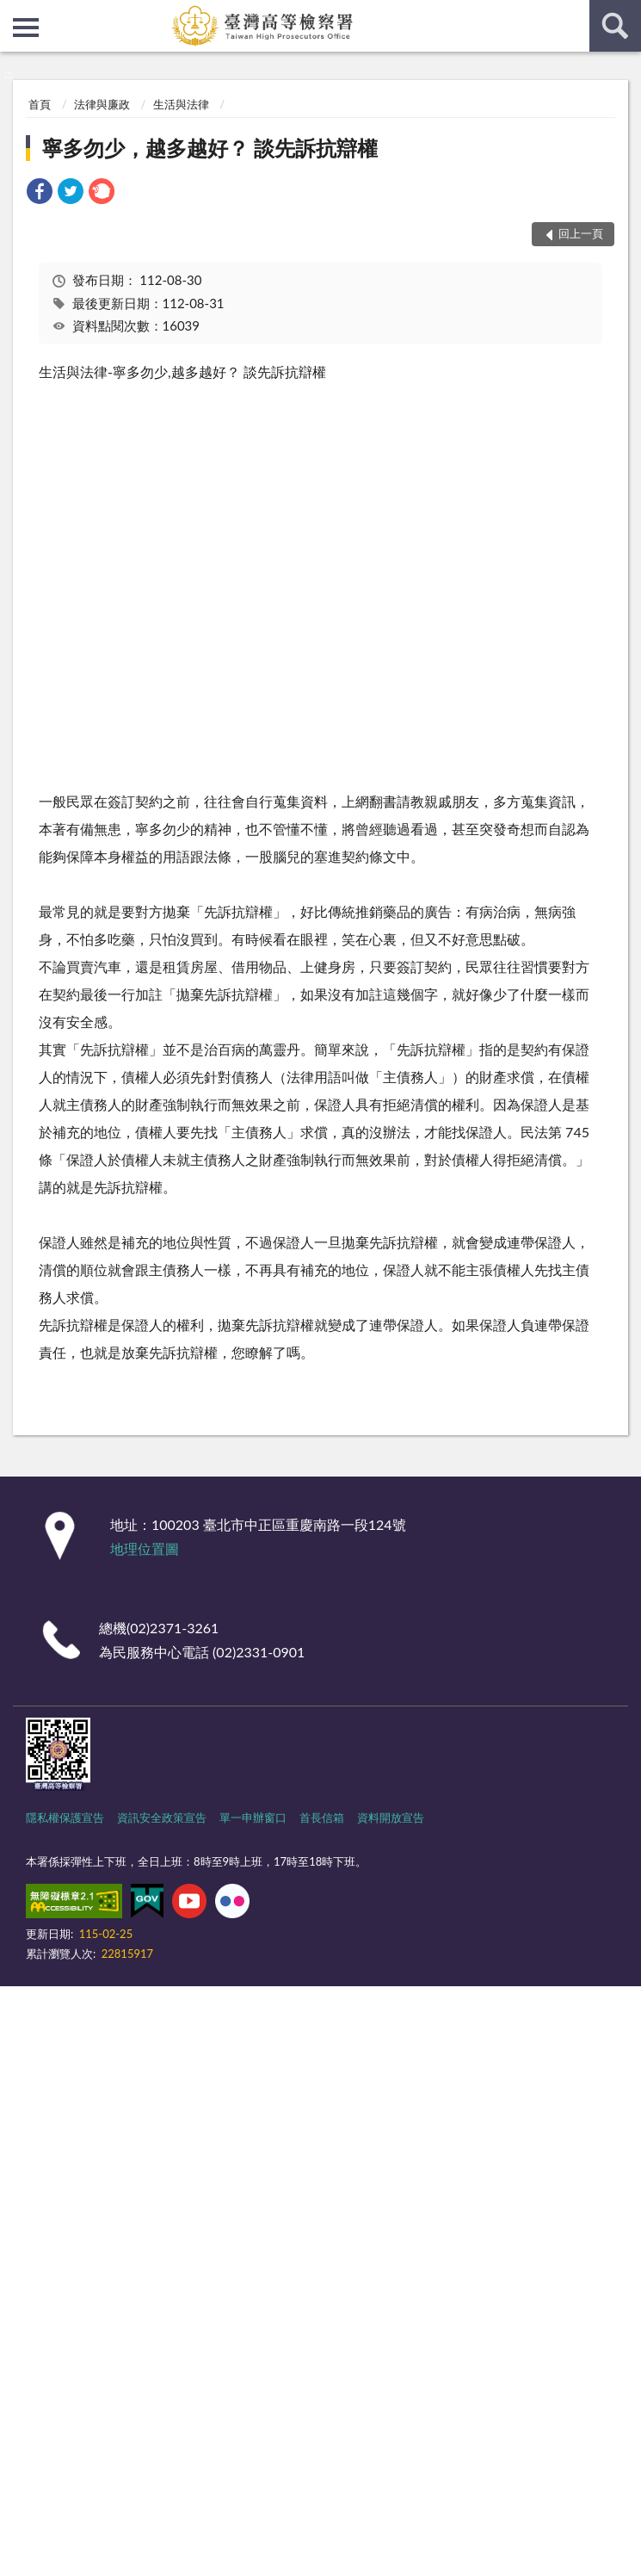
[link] (39, 193)
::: (13, 13)
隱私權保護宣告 (65, 1817)
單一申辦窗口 (253, 1817)
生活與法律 (181, 104)
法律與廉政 (102, 104)
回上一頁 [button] (580, 233)
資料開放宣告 (390, 1817)
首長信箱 (321, 1817)
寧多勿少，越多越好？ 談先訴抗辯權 (210, 147)
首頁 (39, 104)
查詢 (615, 26)
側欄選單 (26, 27)
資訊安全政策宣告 (161, 1817)
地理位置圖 (144, 1548)
